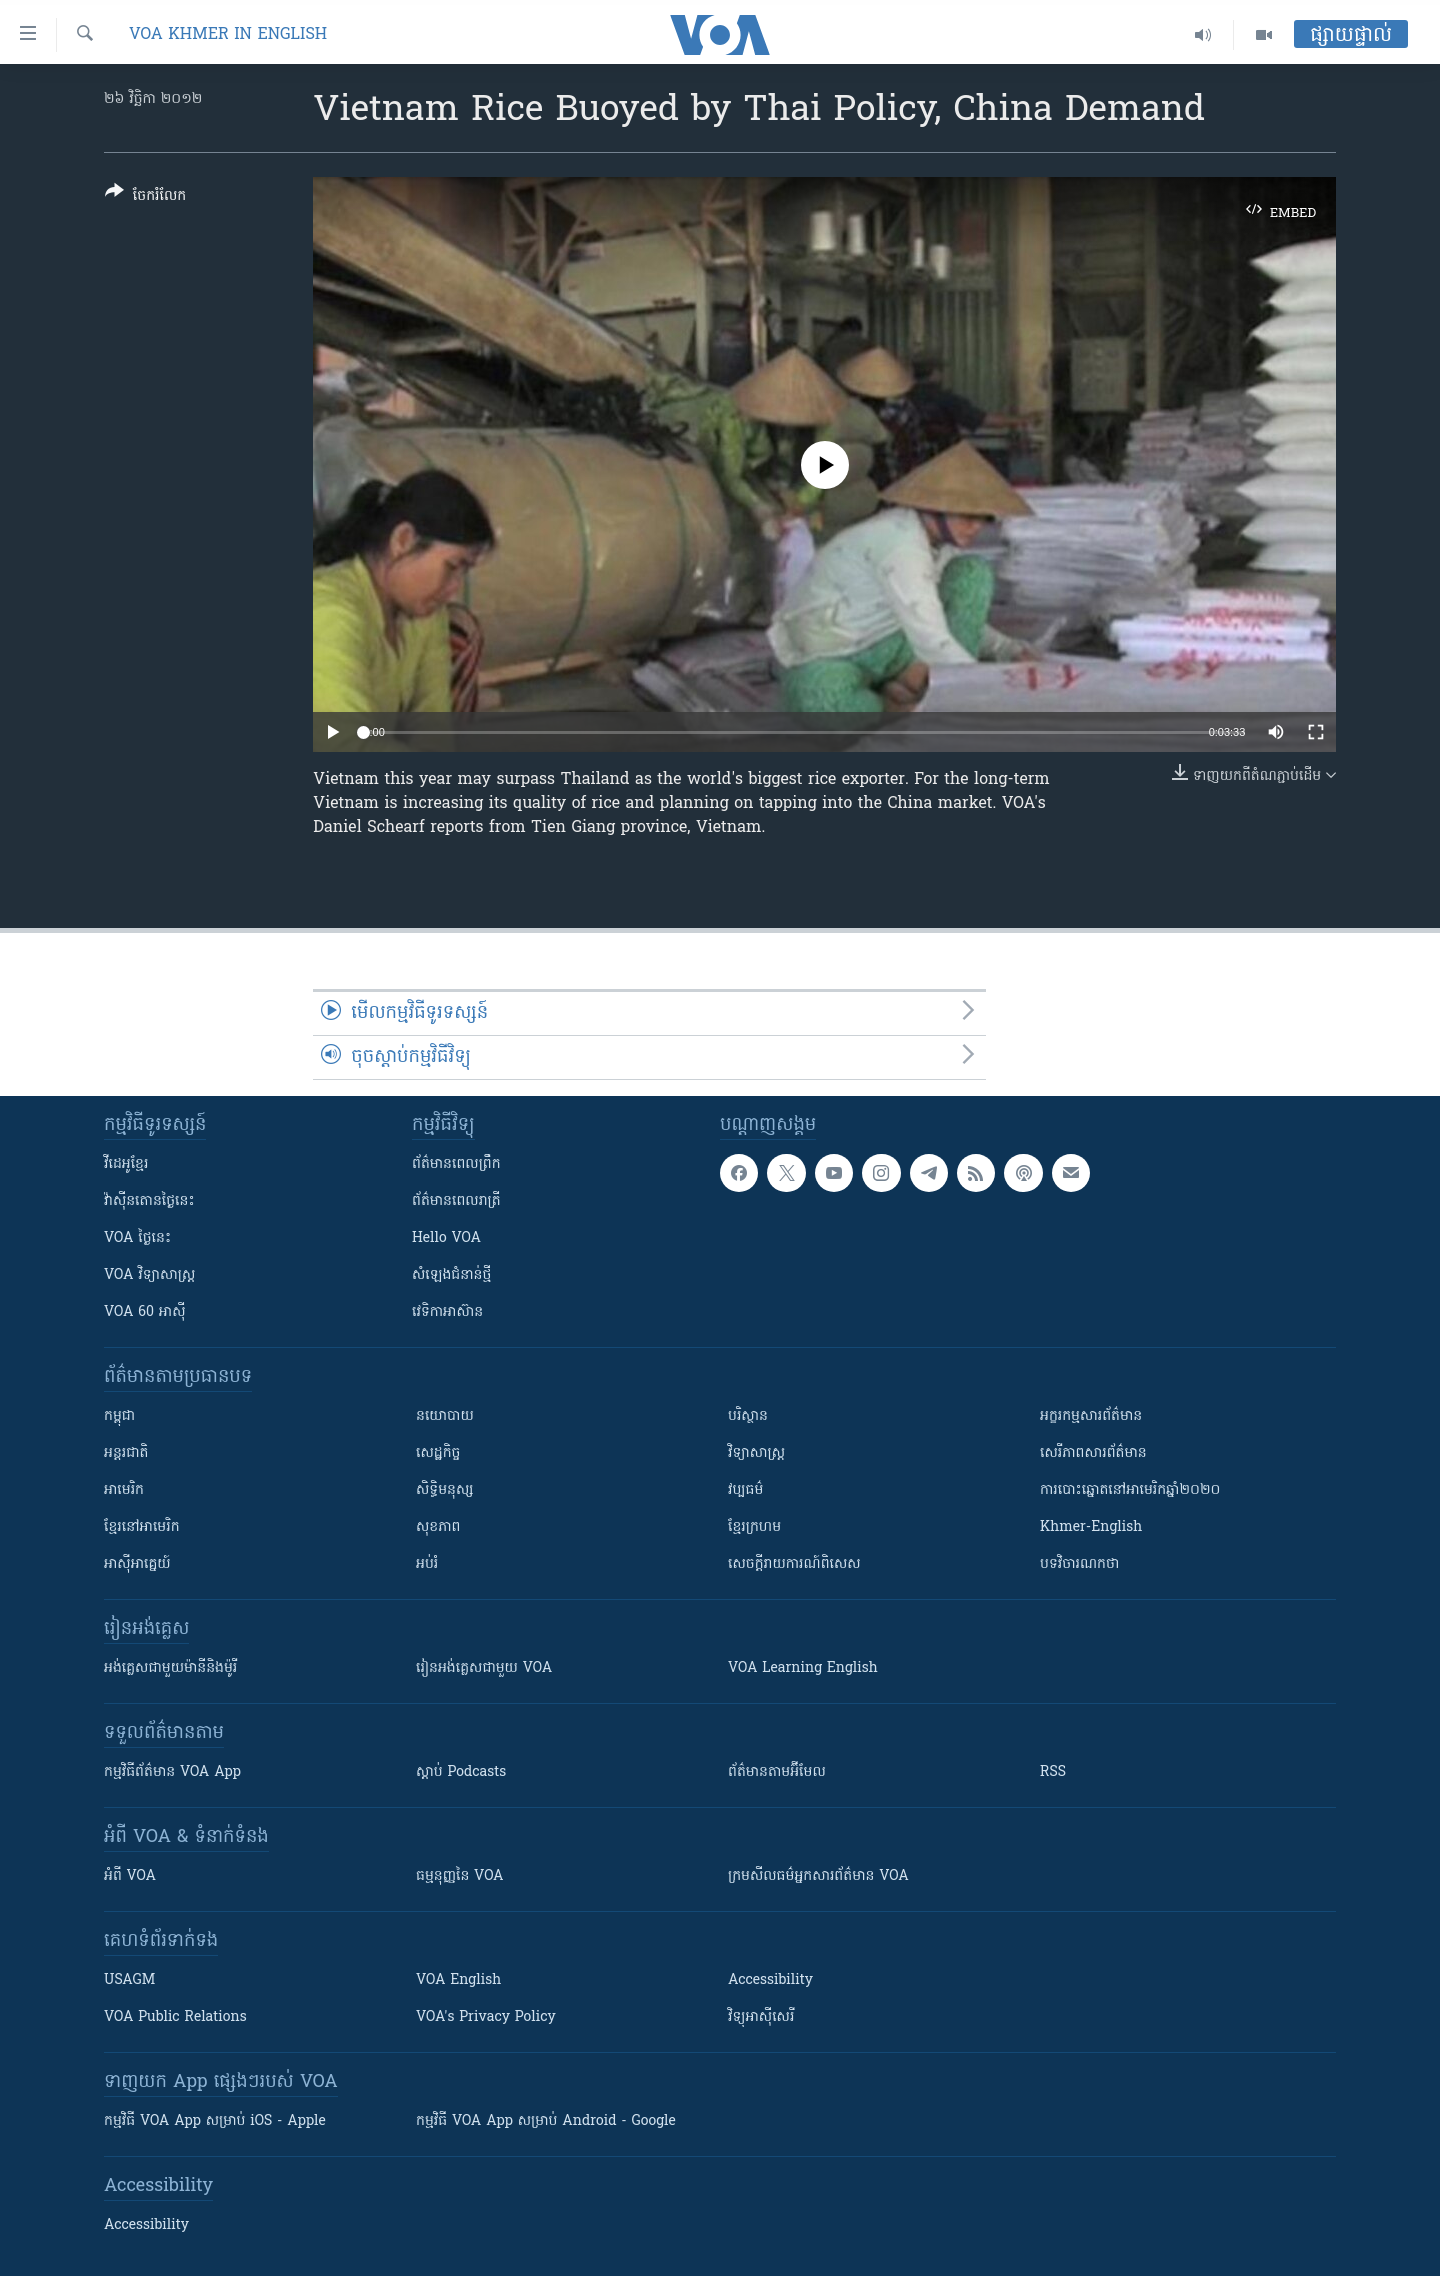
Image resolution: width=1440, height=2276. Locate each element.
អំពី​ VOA (130, 1876)
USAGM (129, 1980)
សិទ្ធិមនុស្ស (445, 1490)
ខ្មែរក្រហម (754, 1527)
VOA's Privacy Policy (486, 2017)
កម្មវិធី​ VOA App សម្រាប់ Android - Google (546, 2121)
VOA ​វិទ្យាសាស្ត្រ (149, 1275)
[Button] (145, 197)
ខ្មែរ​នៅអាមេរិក (142, 1527)
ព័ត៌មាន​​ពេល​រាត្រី (456, 1201)
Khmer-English (1091, 1527)
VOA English (458, 1980)
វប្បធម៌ (745, 1490)
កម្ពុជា (119, 1416)
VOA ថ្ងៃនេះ (137, 1238)
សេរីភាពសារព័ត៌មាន (1093, 1453)
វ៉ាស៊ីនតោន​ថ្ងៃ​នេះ (149, 1201)
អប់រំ (427, 1564)
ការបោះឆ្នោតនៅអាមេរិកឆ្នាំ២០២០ (1130, 1490)
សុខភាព (438, 1527)
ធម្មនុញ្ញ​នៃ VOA (460, 1876)
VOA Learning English (803, 1668)
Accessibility (770, 1980)
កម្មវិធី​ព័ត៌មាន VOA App (172, 1772)
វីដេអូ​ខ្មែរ (126, 1164)
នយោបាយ (445, 1416)
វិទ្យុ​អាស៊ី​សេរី (761, 2017)
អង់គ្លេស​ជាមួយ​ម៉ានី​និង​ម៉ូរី (170, 1668)
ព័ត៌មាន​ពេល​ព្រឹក (456, 1164)
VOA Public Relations (175, 2017)
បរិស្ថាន (748, 1416)
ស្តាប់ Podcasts (461, 1772)
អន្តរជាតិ (126, 1453)
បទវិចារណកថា (1079, 1564)
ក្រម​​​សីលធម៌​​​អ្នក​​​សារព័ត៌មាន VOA (818, 1876)
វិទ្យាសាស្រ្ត (756, 1453)
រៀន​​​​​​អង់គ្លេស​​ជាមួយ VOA (484, 1668)
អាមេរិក (124, 1490)
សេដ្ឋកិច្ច (438, 1453)
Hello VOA (446, 1238)
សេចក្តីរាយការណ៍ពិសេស (794, 1564)
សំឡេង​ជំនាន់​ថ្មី (451, 1275)
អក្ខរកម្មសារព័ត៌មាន (1091, 1416)
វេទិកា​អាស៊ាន (447, 1312)
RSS (1053, 1772)
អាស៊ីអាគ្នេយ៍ (137, 1564)
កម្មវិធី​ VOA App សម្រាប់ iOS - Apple (215, 2121)
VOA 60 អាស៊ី (145, 1312)
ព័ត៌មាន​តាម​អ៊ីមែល (777, 1772)
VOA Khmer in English (228, 35)
